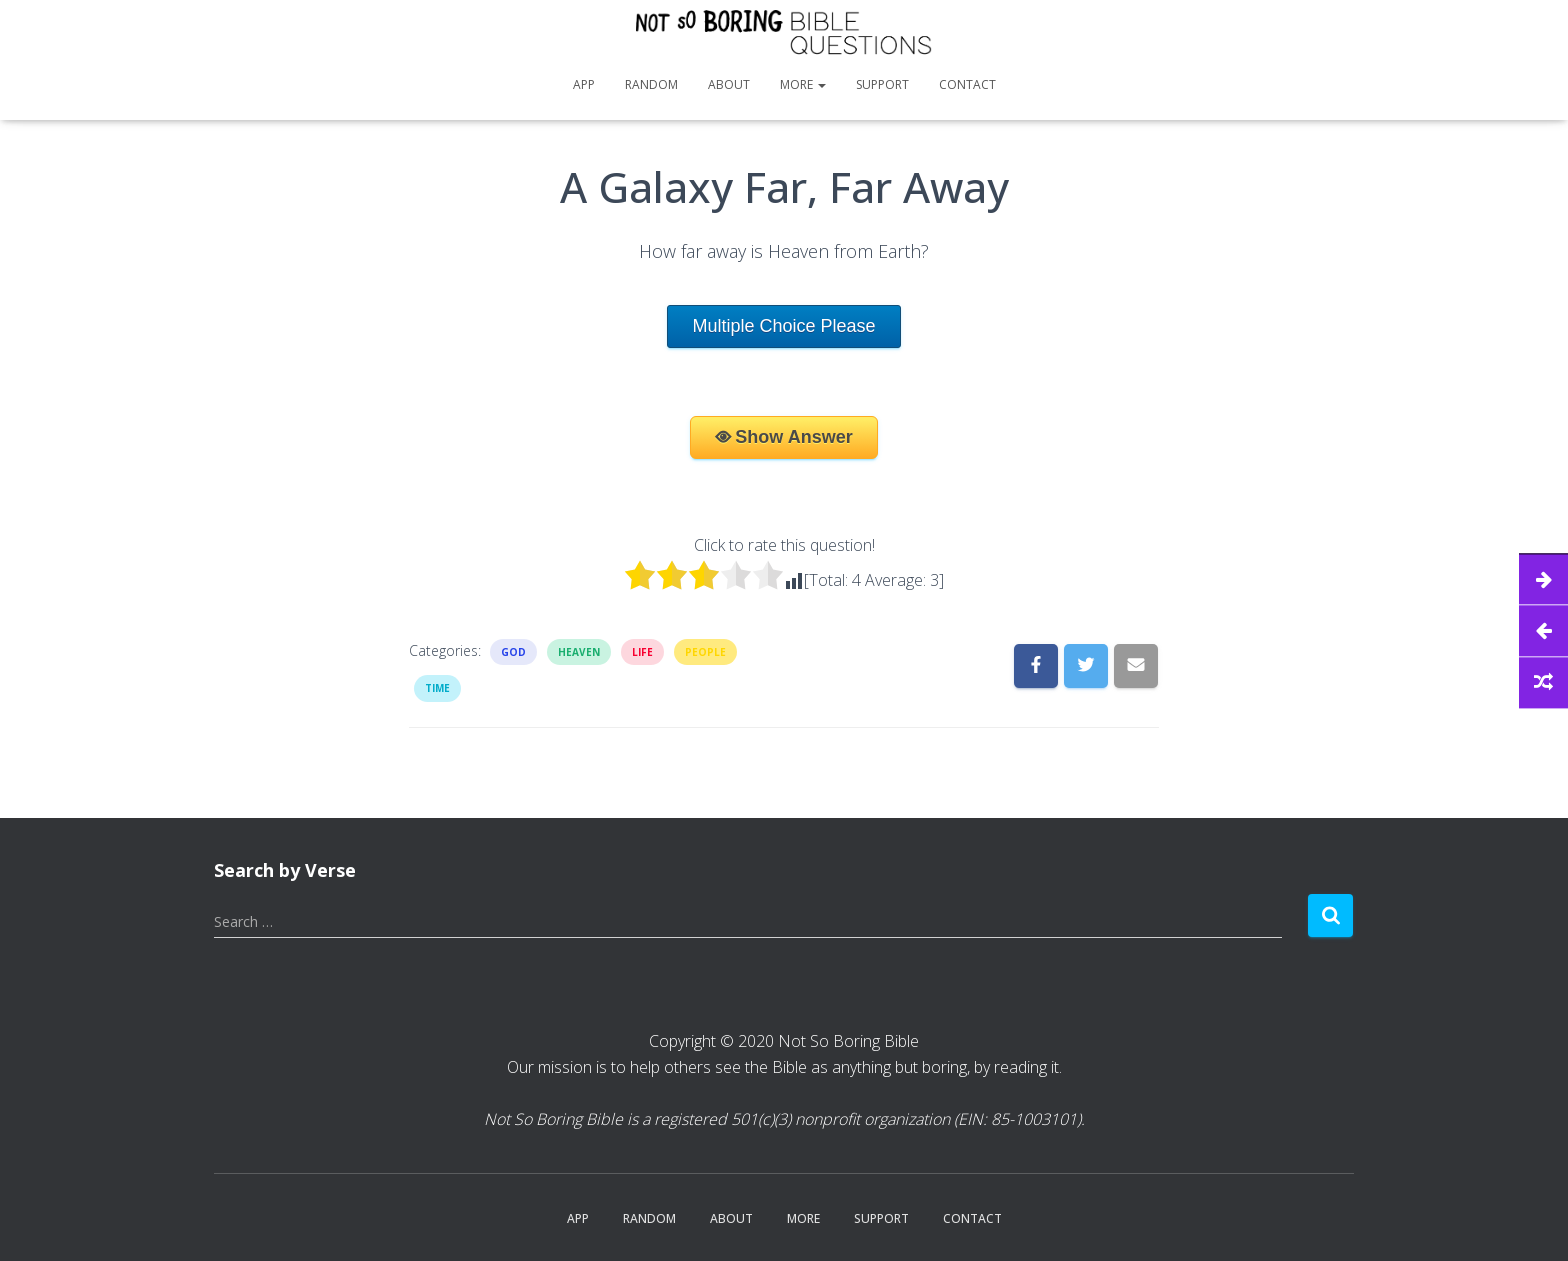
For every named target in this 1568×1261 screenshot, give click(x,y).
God (513, 652)
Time (437, 688)
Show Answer (793, 437)
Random (651, 84)
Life (642, 652)
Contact (967, 84)
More (803, 84)
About (729, 84)
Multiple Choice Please (783, 326)
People (705, 652)
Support (882, 84)
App (584, 84)
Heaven (579, 652)
